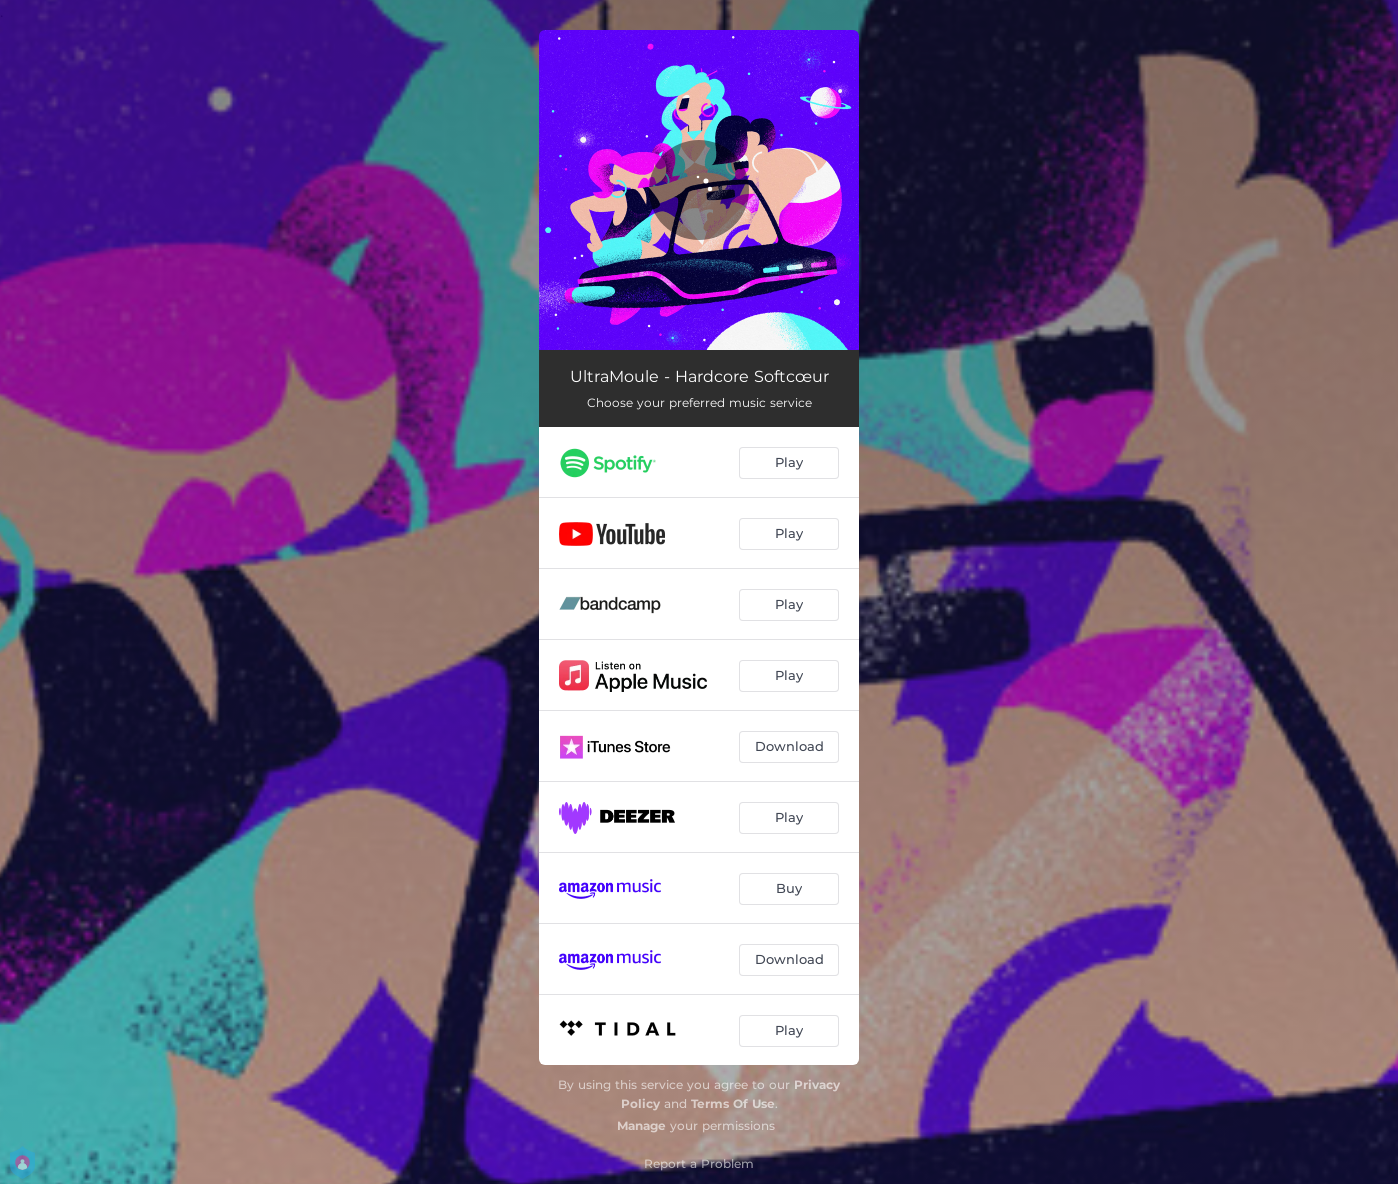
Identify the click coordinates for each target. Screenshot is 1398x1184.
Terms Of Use (733, 1103)
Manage (641, 1125)
